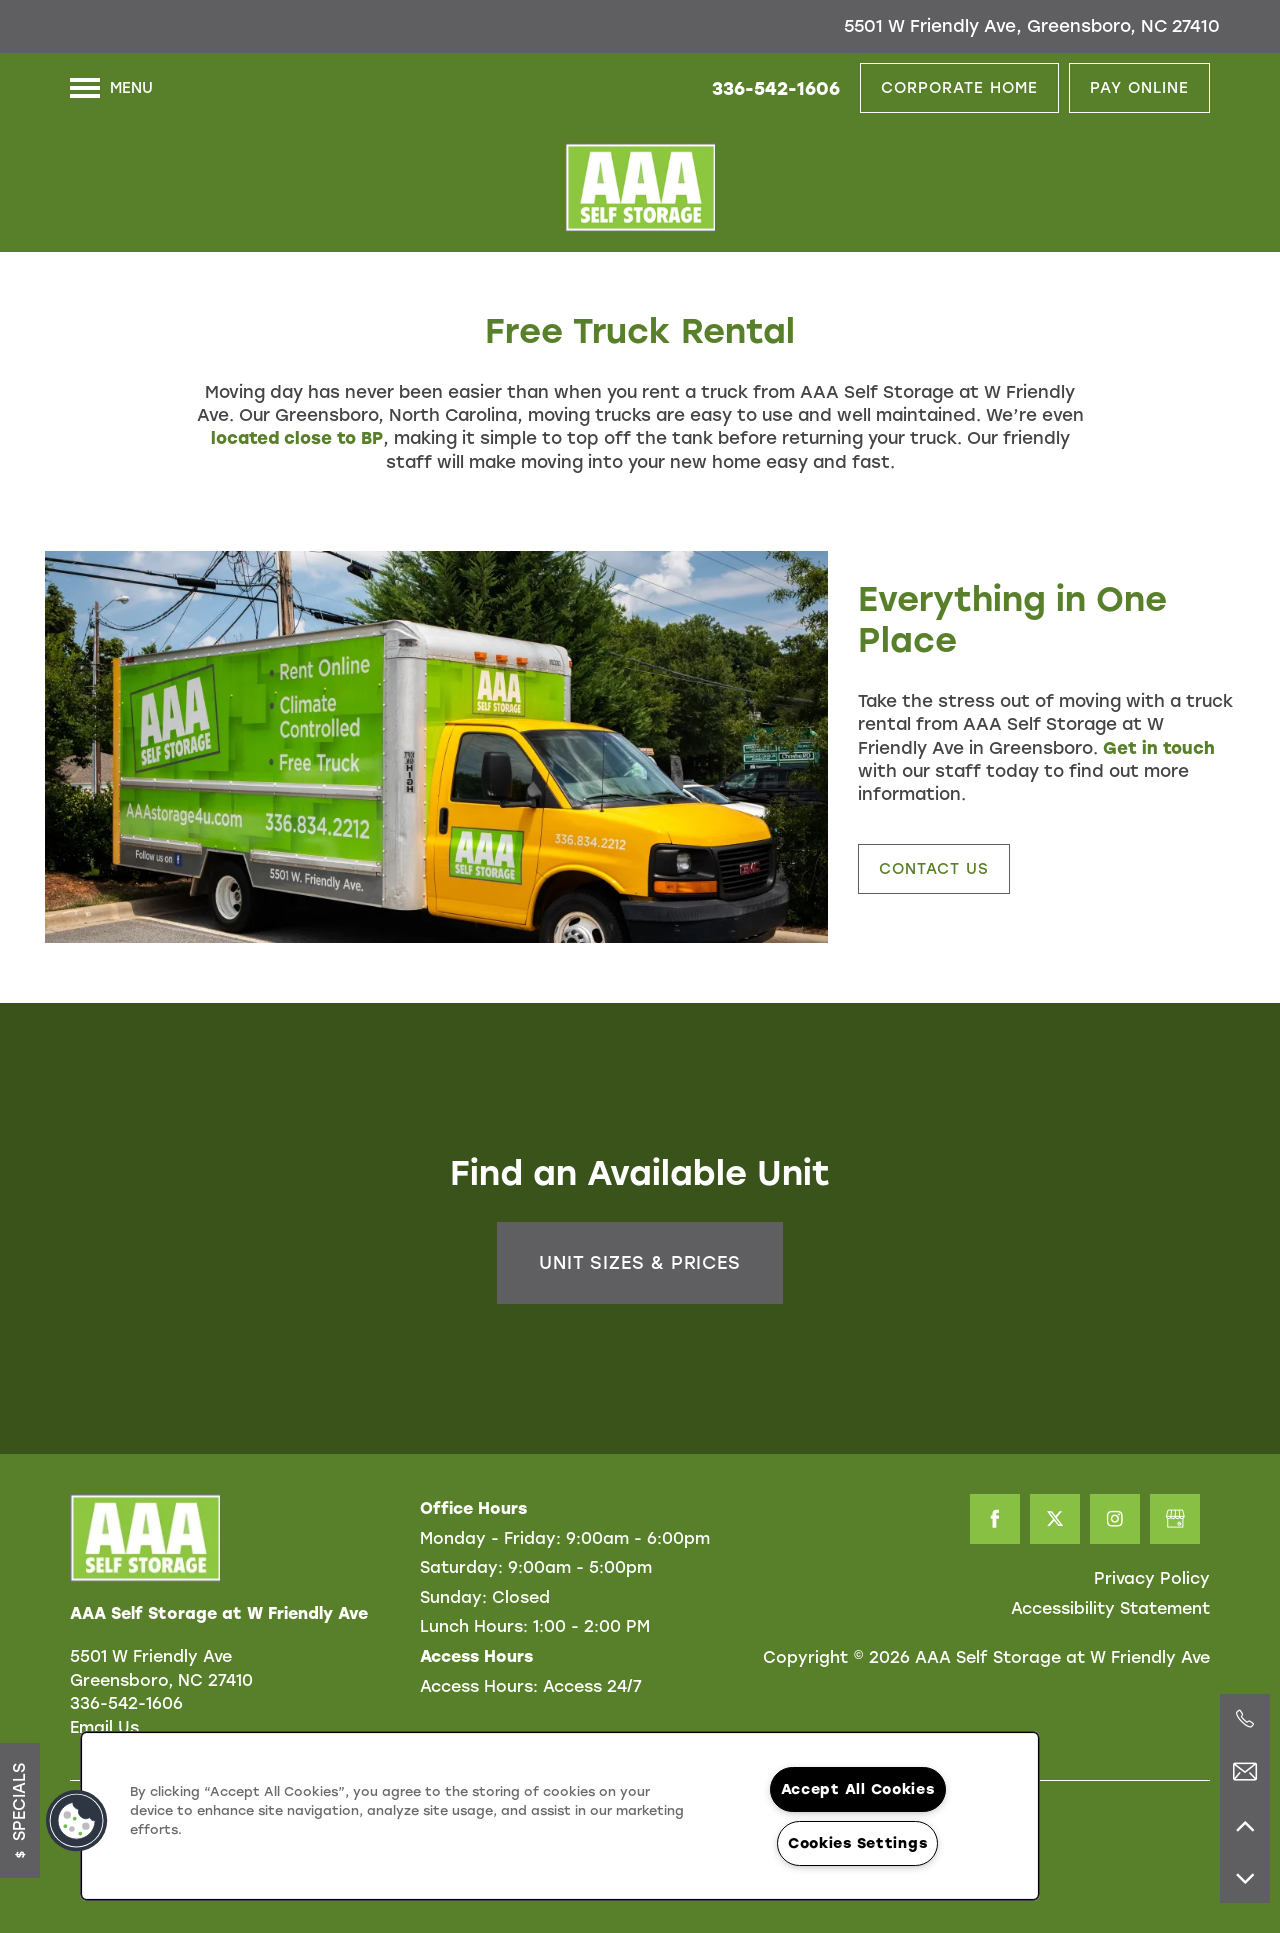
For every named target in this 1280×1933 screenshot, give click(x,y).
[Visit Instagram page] (1115, 1519)
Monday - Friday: (490, 1538)
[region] (560, 1816)
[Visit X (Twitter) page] (1055, 1519)
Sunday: (453, 1597)
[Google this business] (1175, 1519)
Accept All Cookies (858, 1789)
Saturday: (461, 1567)
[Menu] (111, 88)
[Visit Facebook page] (995, 1519)
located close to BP (297, 438)
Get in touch (1159, 748)
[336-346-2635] (1245, 1719)
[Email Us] (1245, 1772)
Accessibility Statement (1110, 1608)
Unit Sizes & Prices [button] (640, 1263)
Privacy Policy (1152, 1578)
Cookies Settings (858, 1843)
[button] (959, 88)
